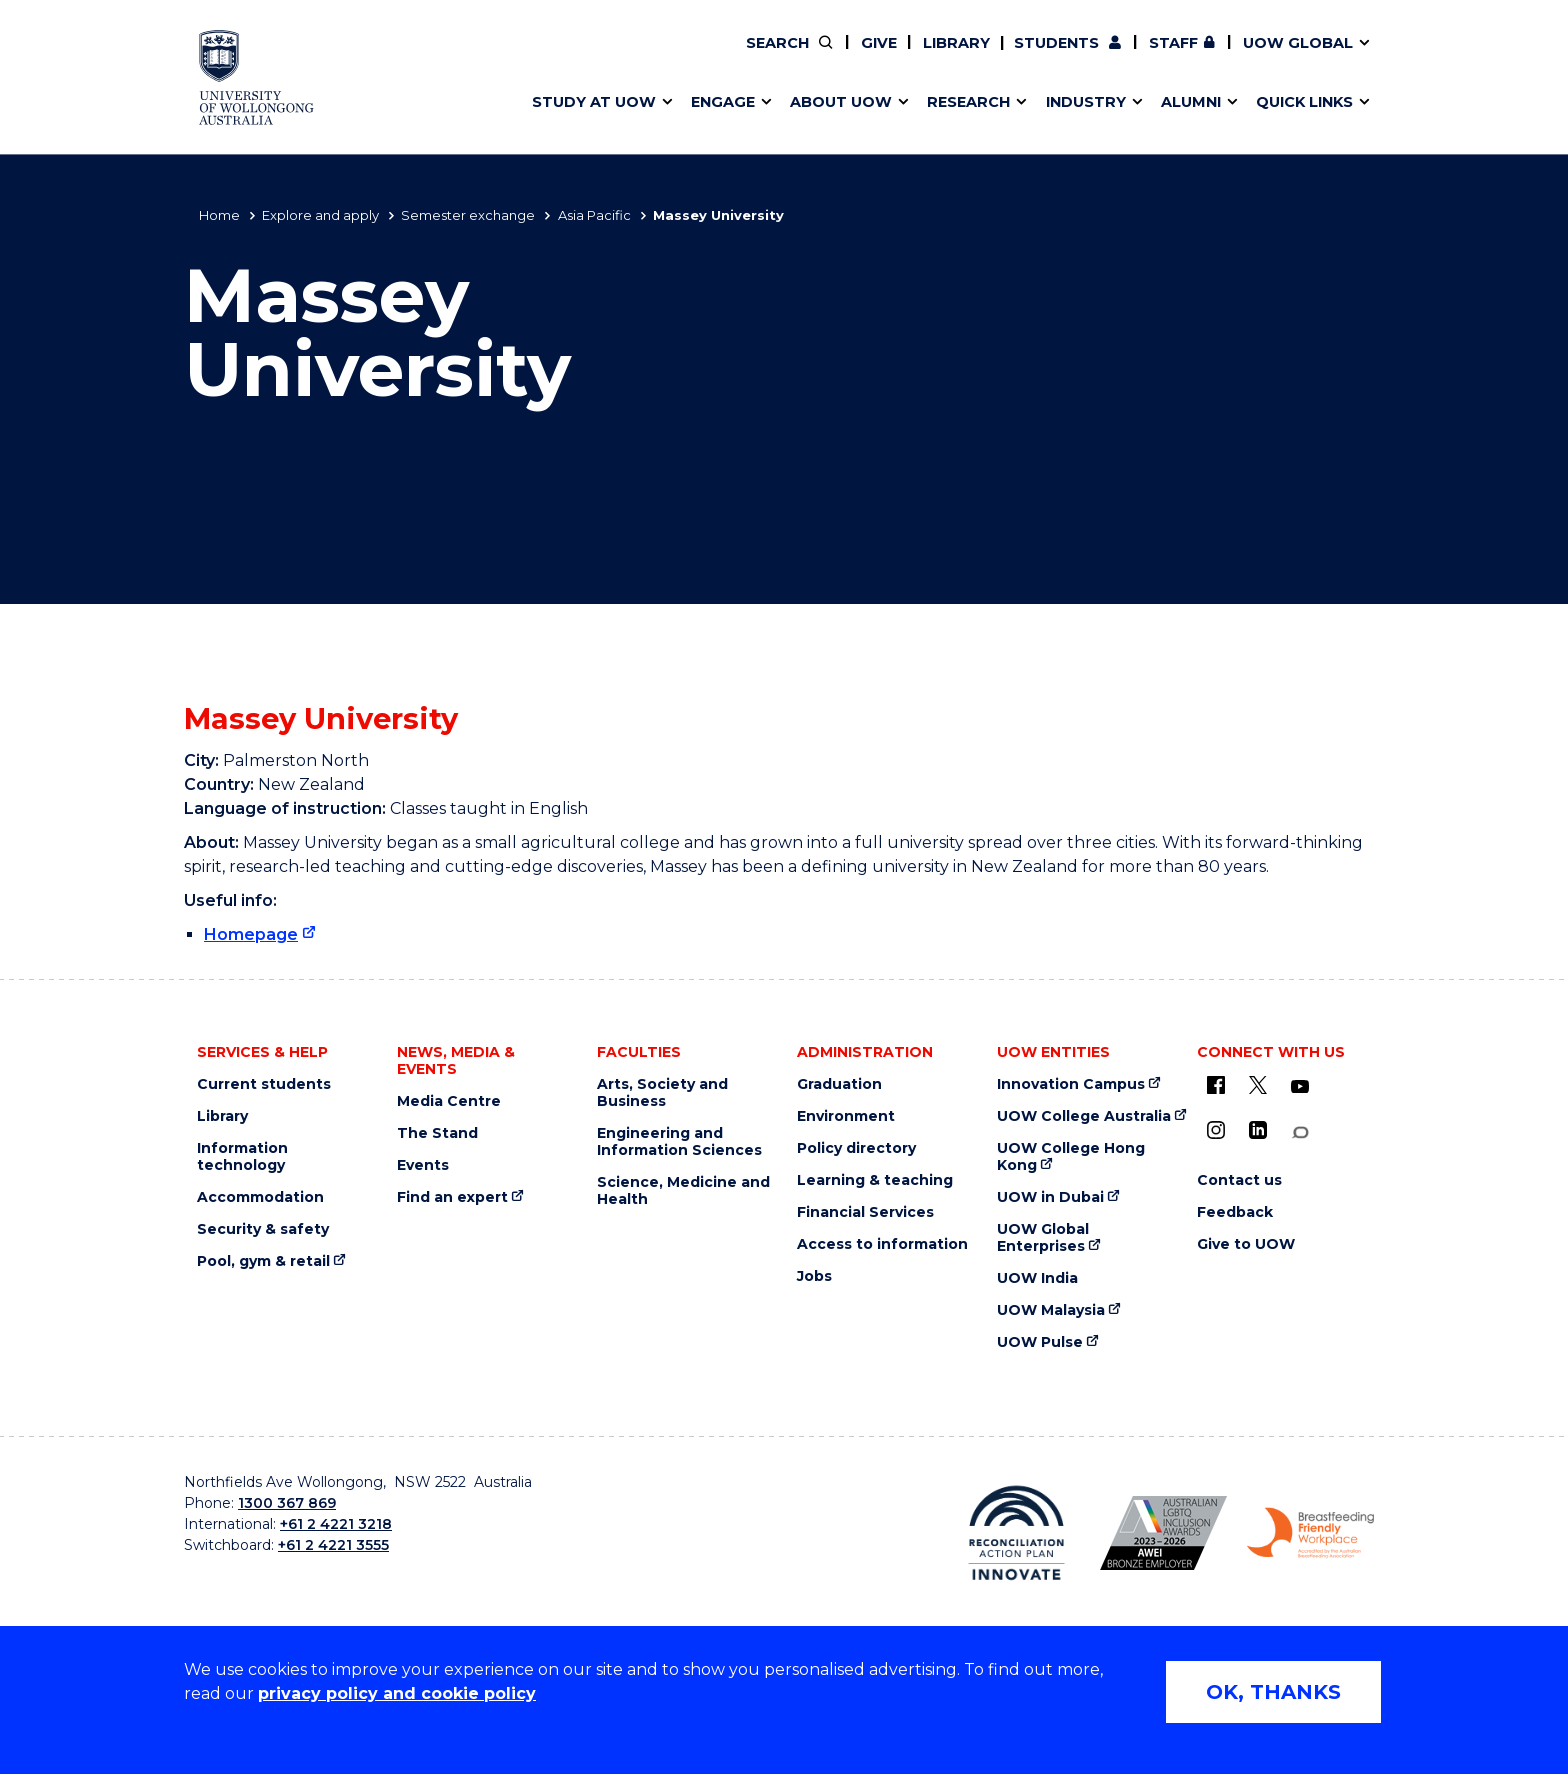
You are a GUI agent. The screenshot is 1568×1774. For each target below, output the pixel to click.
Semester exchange (468, 215)
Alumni (546, 57)
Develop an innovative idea (624, 57)
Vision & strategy (852, 57)
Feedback (1235, 1212)
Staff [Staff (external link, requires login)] (1173, 43)
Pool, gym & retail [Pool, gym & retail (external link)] (263, 1261)
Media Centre (449, 1101)
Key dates (558, 57)
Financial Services (865, 1212)
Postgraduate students (1209, 57)
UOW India (1037, 1278)
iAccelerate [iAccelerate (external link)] (1210, 57)
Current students (264, 1084)
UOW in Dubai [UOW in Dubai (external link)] (1050, 1197)
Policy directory (856, 1148)
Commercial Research (1190, 57)
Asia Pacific (594, 215)
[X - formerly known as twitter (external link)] (1258, 1085)
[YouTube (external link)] (1300, 1087)
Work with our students (914, 57)
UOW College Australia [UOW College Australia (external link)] (1084, 1116)
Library (956, 43)
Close (1399, 54)
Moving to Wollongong (896, 57)
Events (423, 1165)
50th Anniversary (1191, 57)
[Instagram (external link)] (1216, 1130)
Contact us (1255, 57)
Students (1056, 43)
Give (879, 43)
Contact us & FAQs (1203, 57)
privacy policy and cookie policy (397, 1693)
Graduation (839, 1084)
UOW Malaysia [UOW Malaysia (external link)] (1051, 1310)
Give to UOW (1246, 1244)
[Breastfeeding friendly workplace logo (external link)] (1310, 1533)
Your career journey (883, 57)
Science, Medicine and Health (683, 1191)
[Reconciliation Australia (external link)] (1016, 1533)
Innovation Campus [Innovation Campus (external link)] (1071, 1084)
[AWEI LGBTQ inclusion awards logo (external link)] (1163, 1533)
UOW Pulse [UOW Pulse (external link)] (1040, 1342)
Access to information (882, 1244)
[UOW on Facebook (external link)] (1216, 1085)
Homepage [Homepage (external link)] (251, 934)
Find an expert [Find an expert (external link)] (915, 57)
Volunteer (913, 57)
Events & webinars (591, 57)
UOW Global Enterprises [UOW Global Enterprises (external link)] (1043, 1238)
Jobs (814, 1276)
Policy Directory (901, 57)
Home (219, 215)
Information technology (242, 1157)
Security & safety (263, 1229)
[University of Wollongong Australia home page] (256, 77)
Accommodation (260, 1197)
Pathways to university (609, 57)
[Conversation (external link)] (1300, 1132)
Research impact (586, 57)
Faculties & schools (594, 57)
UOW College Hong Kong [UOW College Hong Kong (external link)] (1071, 1157)
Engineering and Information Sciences (679, 1142)
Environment (846, 1116)
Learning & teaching (875, 1180)
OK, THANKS (1273, 1692)
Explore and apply (320, 215)
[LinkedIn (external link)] (1258, 1130)
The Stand (437, 1133)
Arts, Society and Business (662, 1093)
